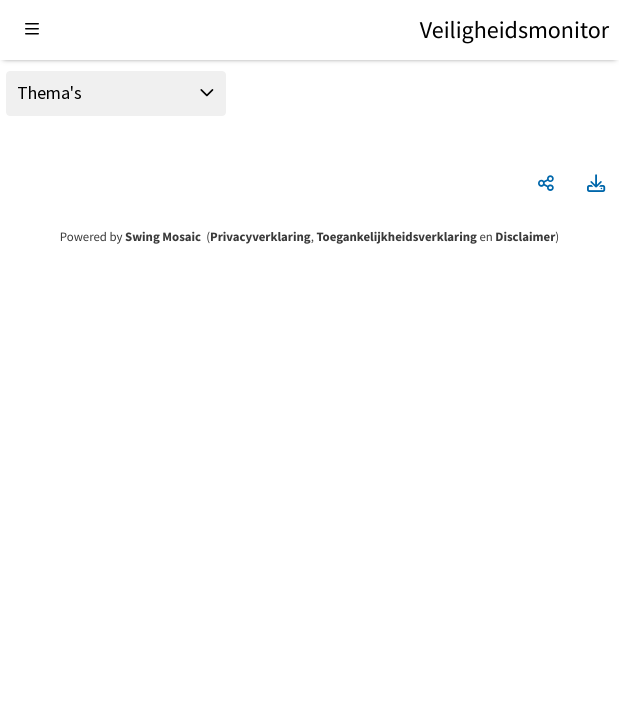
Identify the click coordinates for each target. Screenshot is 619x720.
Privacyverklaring (260, 237)
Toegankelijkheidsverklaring (396, 237)
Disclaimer (525, 237)
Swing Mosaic (163, 237)
